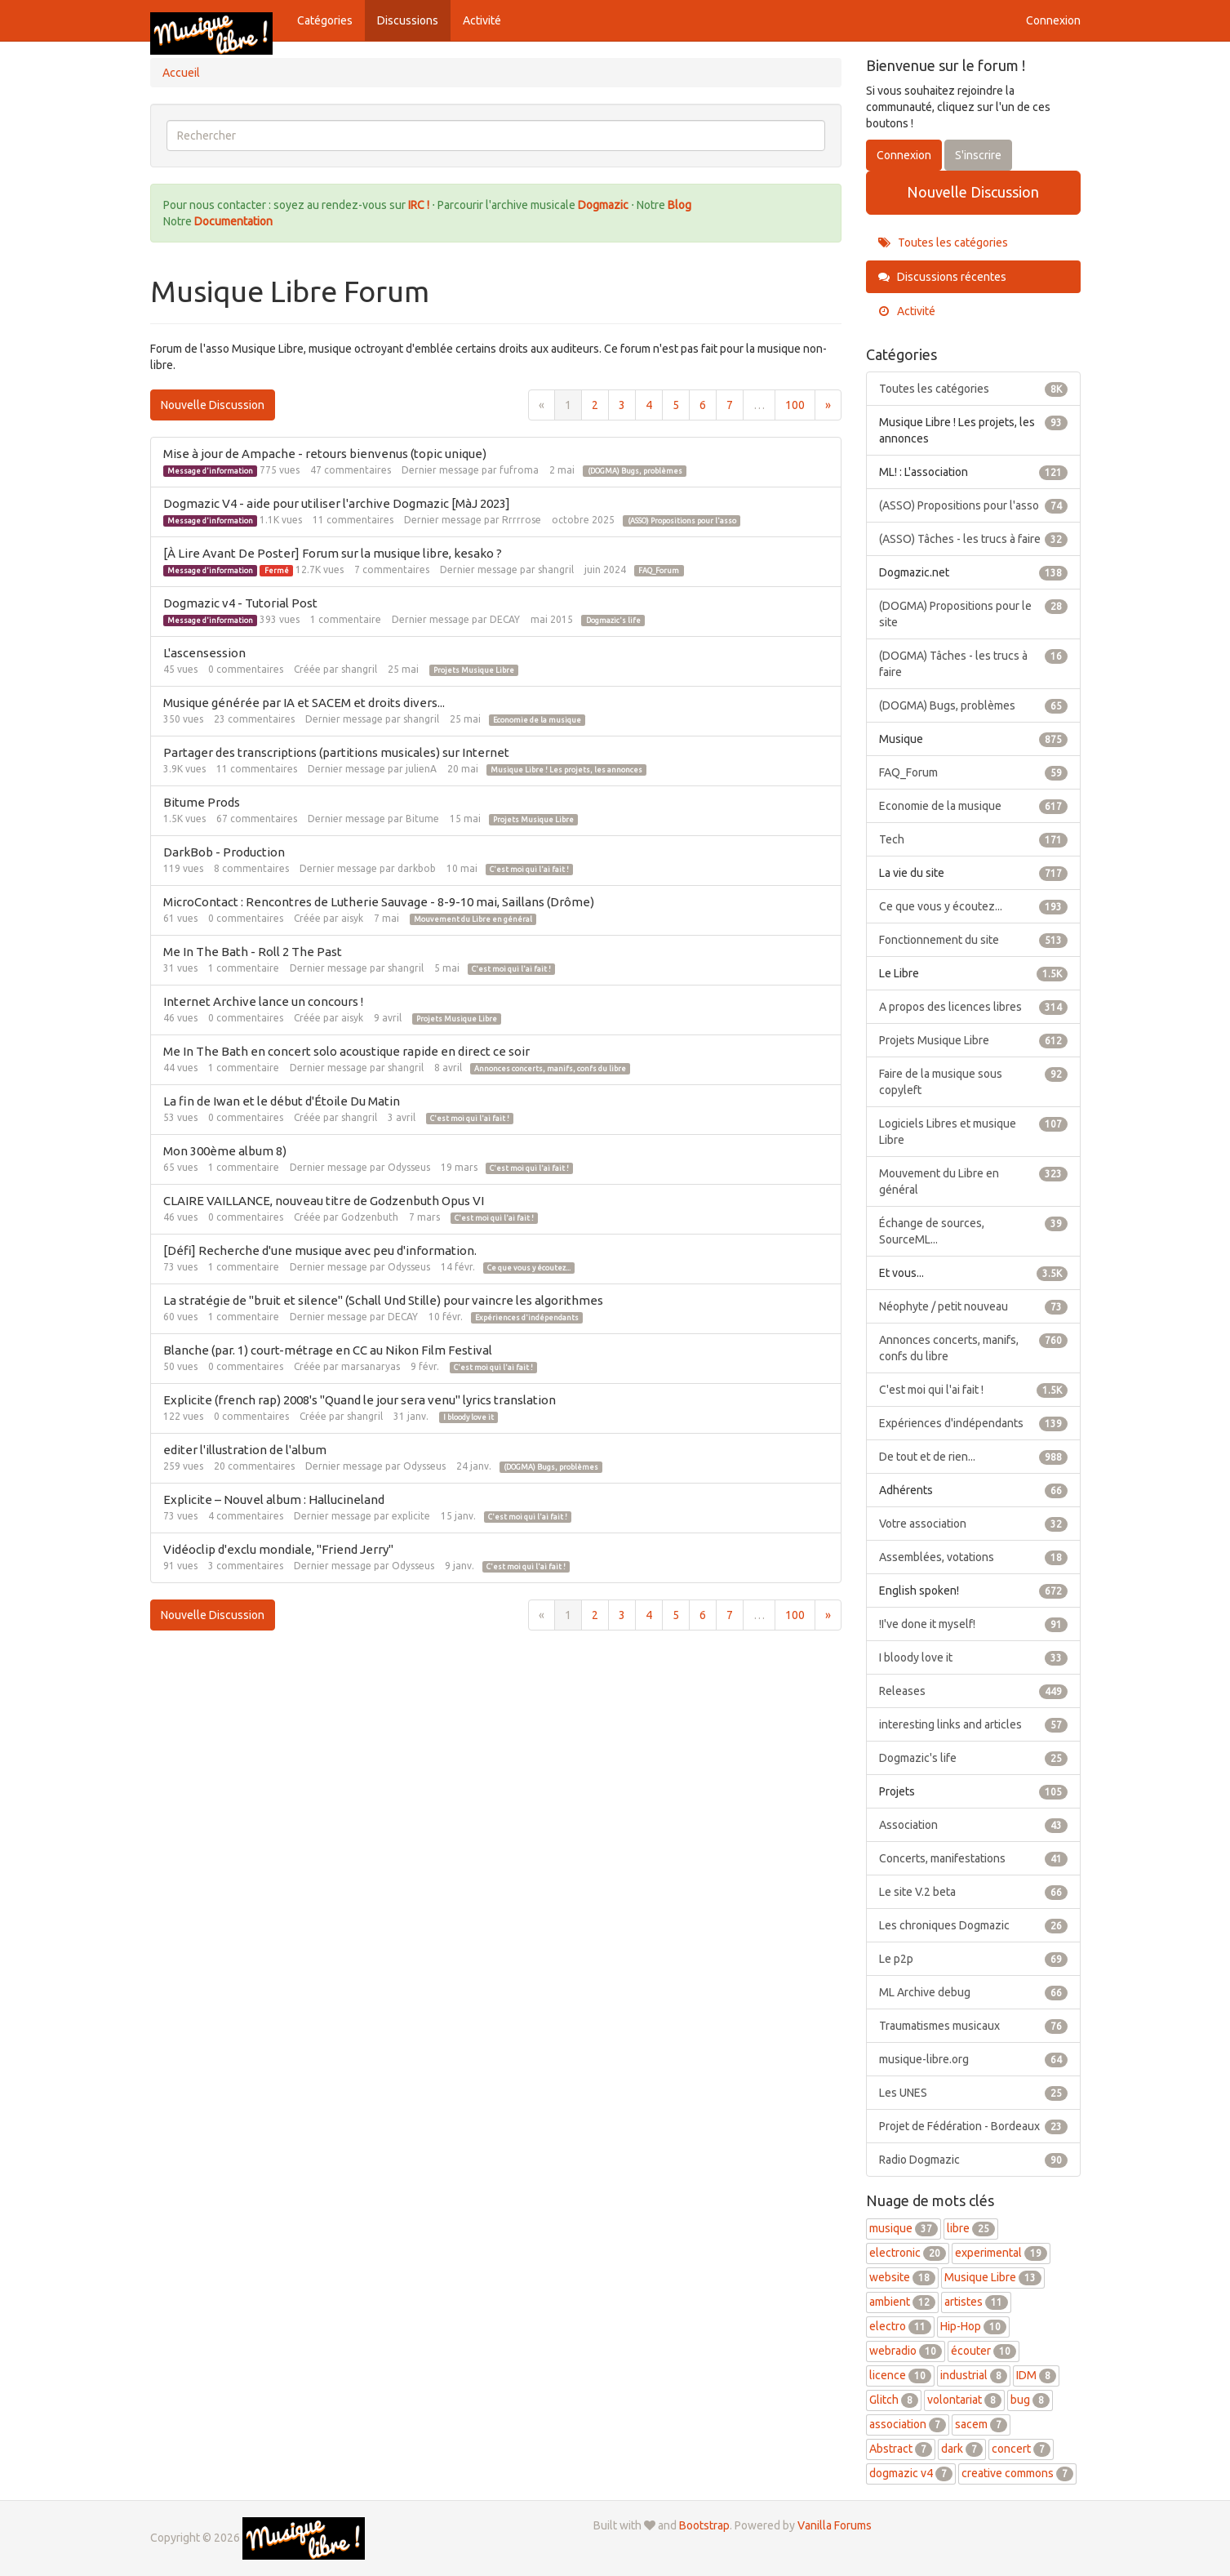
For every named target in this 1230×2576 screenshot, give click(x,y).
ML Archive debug (973, 1992)
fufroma (519, 470)
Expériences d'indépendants (527, 1318)
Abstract (900, 2448)
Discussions (407, 20)
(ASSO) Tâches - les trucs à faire (973, 539)
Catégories (325, 20)
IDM (1036, 2375)
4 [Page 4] (649, 405)
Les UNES (973, 2092)
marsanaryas (370, 1366)
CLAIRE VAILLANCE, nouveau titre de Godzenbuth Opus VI (323, 1201)
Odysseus (409, 1167)
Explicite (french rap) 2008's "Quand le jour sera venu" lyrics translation (359, 1400)
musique (903, 2228)
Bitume (422, 818)
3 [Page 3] (622, 405)
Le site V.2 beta (973, 1892)
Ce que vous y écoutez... (529, 1268)
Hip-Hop (973, 2326)
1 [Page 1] (568, 405)
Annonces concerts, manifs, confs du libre (550, 1069)
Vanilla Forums (834, 2525)
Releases (973, 1691)
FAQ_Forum (658, 571)
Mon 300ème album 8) (224, 1151)
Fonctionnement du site (973, 940)
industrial (973, 2375)
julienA (421, 768)
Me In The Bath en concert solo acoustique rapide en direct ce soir (346, 1051)
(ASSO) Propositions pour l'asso (682, 521)
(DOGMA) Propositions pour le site (973, 613)
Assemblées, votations (973, 1557)
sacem (981, 2424)
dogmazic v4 (910, 2473)
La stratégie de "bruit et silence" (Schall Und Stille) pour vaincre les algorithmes (383, 1300)
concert (1021, 2448)
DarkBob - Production (224, 852)
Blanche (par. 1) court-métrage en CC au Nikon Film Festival (327, 1350)
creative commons (1017, 2473)
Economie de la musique (537, 720)
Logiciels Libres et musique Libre (973, 1130)
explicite (411, 1515)
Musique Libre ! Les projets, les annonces (566, 770)
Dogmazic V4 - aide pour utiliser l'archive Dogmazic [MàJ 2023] (336, 503)
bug (1030, 2399)
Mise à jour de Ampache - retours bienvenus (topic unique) (324, 453)
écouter (983, 2350)
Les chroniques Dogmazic (973, 1925)
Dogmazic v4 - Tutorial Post (240, 603)
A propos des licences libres (973, 1007)
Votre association (973, 1523)
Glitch (893, 2399)
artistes (976, 2301)
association (907, 2424)
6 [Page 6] (702, 405)
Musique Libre (992, 2277)
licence (900, 2375)
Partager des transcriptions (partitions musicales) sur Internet (336, 752)
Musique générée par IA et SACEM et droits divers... (304, 703)
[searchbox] (496, 135)
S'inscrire (978, 155)
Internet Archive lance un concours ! (263, 1001)
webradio (905, 2350)
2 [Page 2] (595, 405)
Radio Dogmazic (973, 2159)
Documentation (233, 221)
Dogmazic (604, 204)
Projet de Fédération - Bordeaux (973, 2126)
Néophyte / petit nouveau (973, 1306)
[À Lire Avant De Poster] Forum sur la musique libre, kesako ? (332, 553)
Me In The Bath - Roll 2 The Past (252, 952)
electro (900, 2326)
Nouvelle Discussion (212, 405)
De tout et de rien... (973, 1456)
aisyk (352, 918)
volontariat (964, 2399)
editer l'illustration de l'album (244, 1450)
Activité (482, 20)
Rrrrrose (521, 519)
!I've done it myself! (973, 1624)
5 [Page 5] (676, 405)
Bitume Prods (201, 802)
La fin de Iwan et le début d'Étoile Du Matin (281, 1101)
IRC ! (418, 204)
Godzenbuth (369, 1217)
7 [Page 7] (729, 405)
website (902, 2277)
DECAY (505, 619)
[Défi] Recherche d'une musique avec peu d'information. (320, 1250)
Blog (679, 204)
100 (795, 405)
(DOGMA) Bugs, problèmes (635, 471)
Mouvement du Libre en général (473, 919)
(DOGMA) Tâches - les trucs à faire (973, 662)
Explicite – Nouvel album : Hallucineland (273, 1499)
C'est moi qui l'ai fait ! (529, 869)
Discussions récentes (942, 276)
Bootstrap (704, 2525)
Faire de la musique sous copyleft (973, 1081)
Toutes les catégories (943, 242)
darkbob (416, 868)
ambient (902, 2301)
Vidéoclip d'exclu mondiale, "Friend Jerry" (278, 1549)
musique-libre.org (973, 2059)
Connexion (1053, 20)
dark (962, 2448)
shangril (556, 569)
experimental (1001, 2252)
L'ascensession (204, 653)
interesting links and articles (973, 1724)
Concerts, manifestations (973, 1858)
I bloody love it (468, 1417)
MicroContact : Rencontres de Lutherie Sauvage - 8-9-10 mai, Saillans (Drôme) (378, 902)
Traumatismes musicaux (973, 2026)
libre (971, 2228)
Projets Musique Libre (473, 670)
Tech (973, 839)
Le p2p (973, 1959)
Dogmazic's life (613, 620)
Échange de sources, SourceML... (973, 1230)
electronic (907, 2252)
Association (973, 1825)
